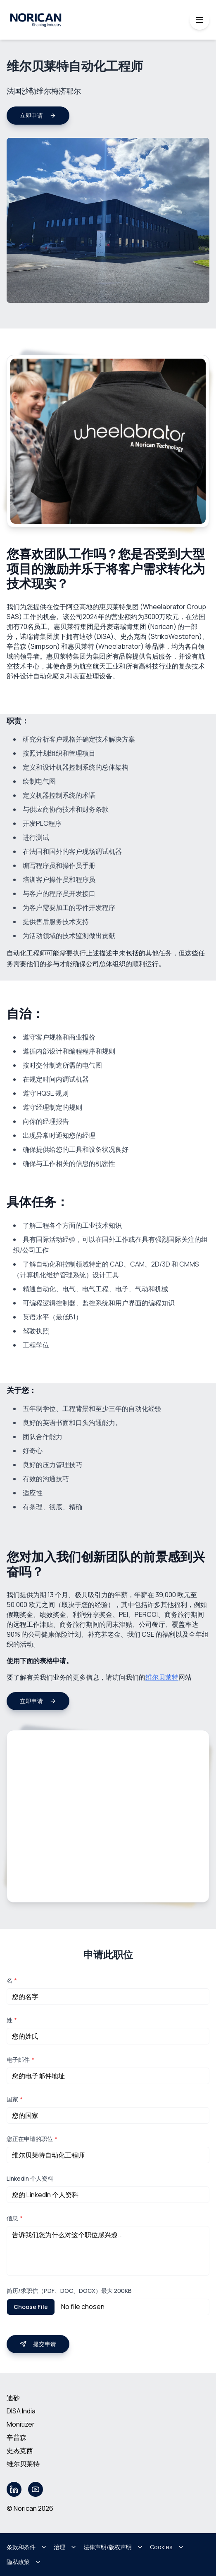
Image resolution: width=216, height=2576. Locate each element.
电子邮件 (20, 2059)
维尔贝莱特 (161, 1677)
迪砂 (13, 2397)
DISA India (21, 2410)
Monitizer (21, 2424)
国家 (15, 2099)
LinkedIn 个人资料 (30, 2178)
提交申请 (38, 2344)
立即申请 (38, 115)
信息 (15, 2218)
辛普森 (16, 2437)
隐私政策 (24, 2562)
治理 (65, 2547)
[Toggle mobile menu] (199, 20)
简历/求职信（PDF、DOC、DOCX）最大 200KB (69, 2291)
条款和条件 (27, 2547)
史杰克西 (20, 2450)
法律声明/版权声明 (113, 2547)
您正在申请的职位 (32, 2139)
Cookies (167, 2547)
